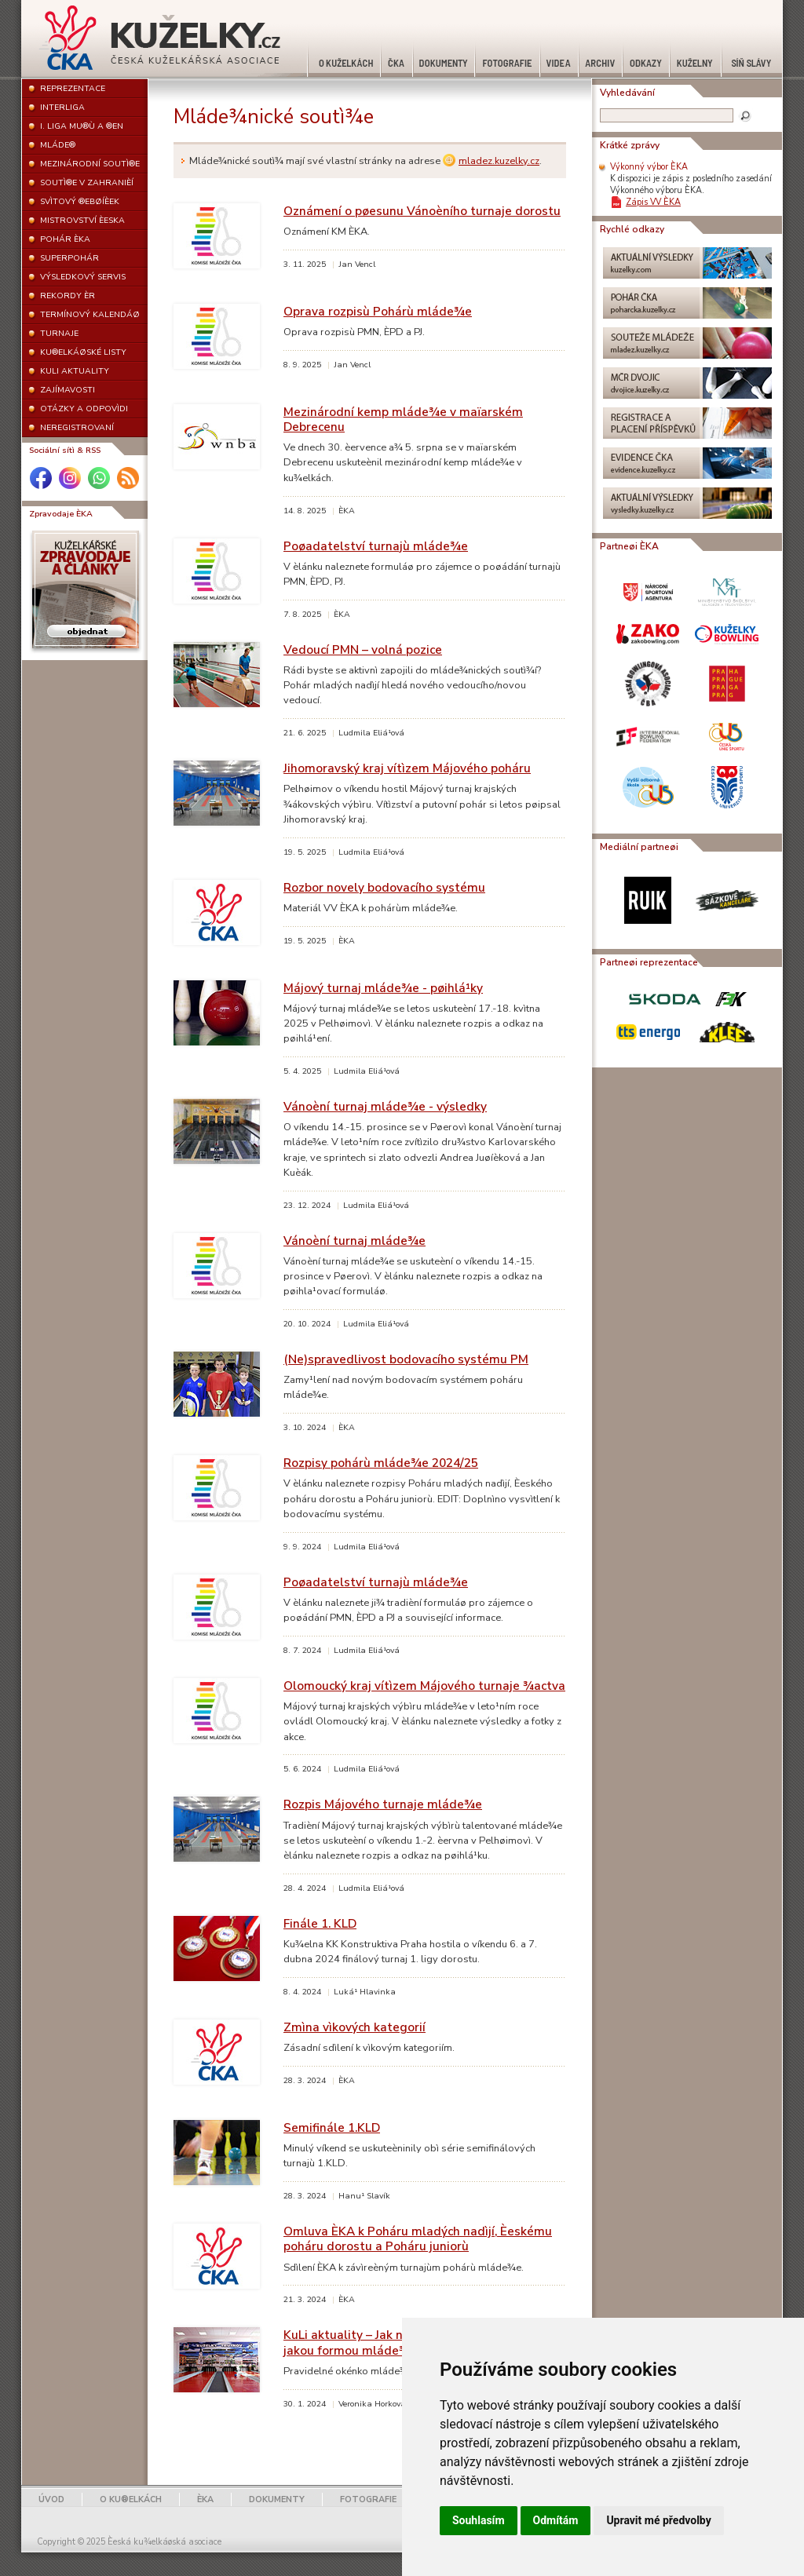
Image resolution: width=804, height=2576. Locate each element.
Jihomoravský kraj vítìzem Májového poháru (407, 768)
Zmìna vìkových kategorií (354, 2027)
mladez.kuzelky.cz (499, 161)
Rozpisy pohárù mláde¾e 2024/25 (380, 1462)
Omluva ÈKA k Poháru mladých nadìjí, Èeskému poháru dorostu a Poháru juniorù (417, 2238)
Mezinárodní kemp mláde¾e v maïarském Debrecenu (403, 419)
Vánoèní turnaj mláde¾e (354, 1240)
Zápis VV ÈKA (653, 202)
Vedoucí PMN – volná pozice (362, 649)
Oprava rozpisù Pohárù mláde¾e (377, 311)
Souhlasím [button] (478, 2520)
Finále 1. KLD (319, 1923)
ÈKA (205, 2499)
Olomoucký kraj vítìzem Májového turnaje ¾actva (424, 1685)
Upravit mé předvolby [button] (658, 2520)
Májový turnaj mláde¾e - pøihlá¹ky (383, 988)
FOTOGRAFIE (368, 2499)
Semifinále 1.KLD (331, 2127)
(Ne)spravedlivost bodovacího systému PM (405, 1359)
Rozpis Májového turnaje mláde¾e (382, 1804)
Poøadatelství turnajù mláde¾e (375, 546)
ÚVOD (51, 2499)
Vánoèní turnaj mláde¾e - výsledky (385, 1106)
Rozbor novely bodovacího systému (384, 887)
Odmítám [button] (556, 2520)
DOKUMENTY (277, 2499)
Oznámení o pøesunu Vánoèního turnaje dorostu (422, 211)
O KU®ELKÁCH (131, 2499)
